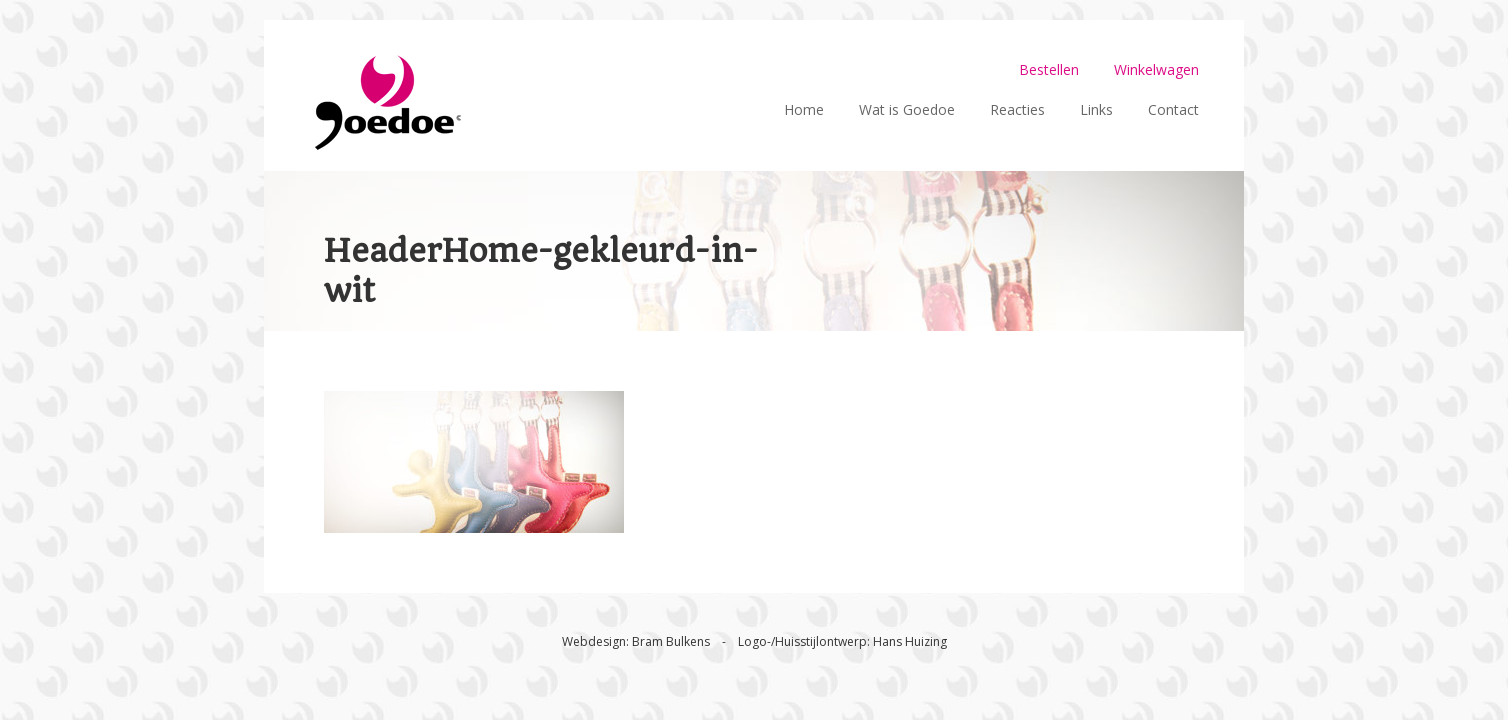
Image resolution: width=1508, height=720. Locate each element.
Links (1096, 109)
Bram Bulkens (671, 641)
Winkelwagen (1156, 69)
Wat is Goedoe (907, 109)
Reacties (1017, 109)
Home (804, 109)
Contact (1173, 109)
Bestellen (1049, 69)
